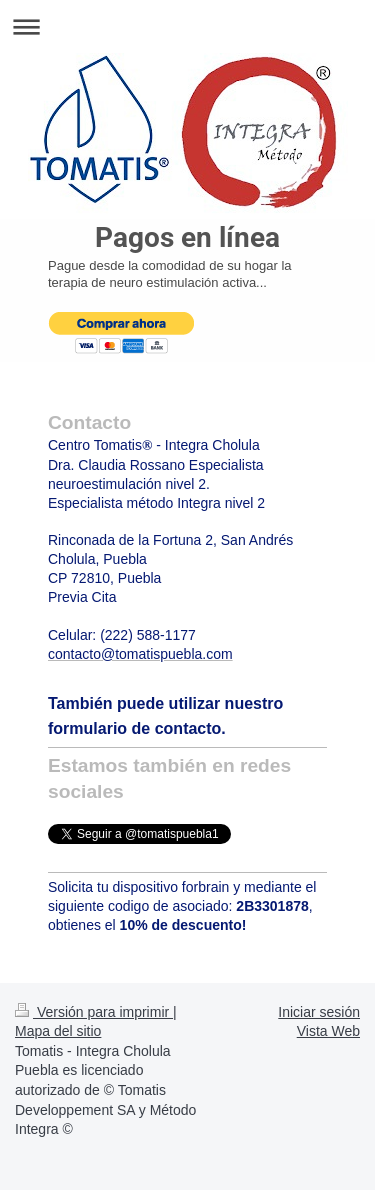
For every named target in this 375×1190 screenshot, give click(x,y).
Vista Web (328, 1031)
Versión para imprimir (94, 1012)
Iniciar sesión (319, 1012)
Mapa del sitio (58, 1031)
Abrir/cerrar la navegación (187, 26)
